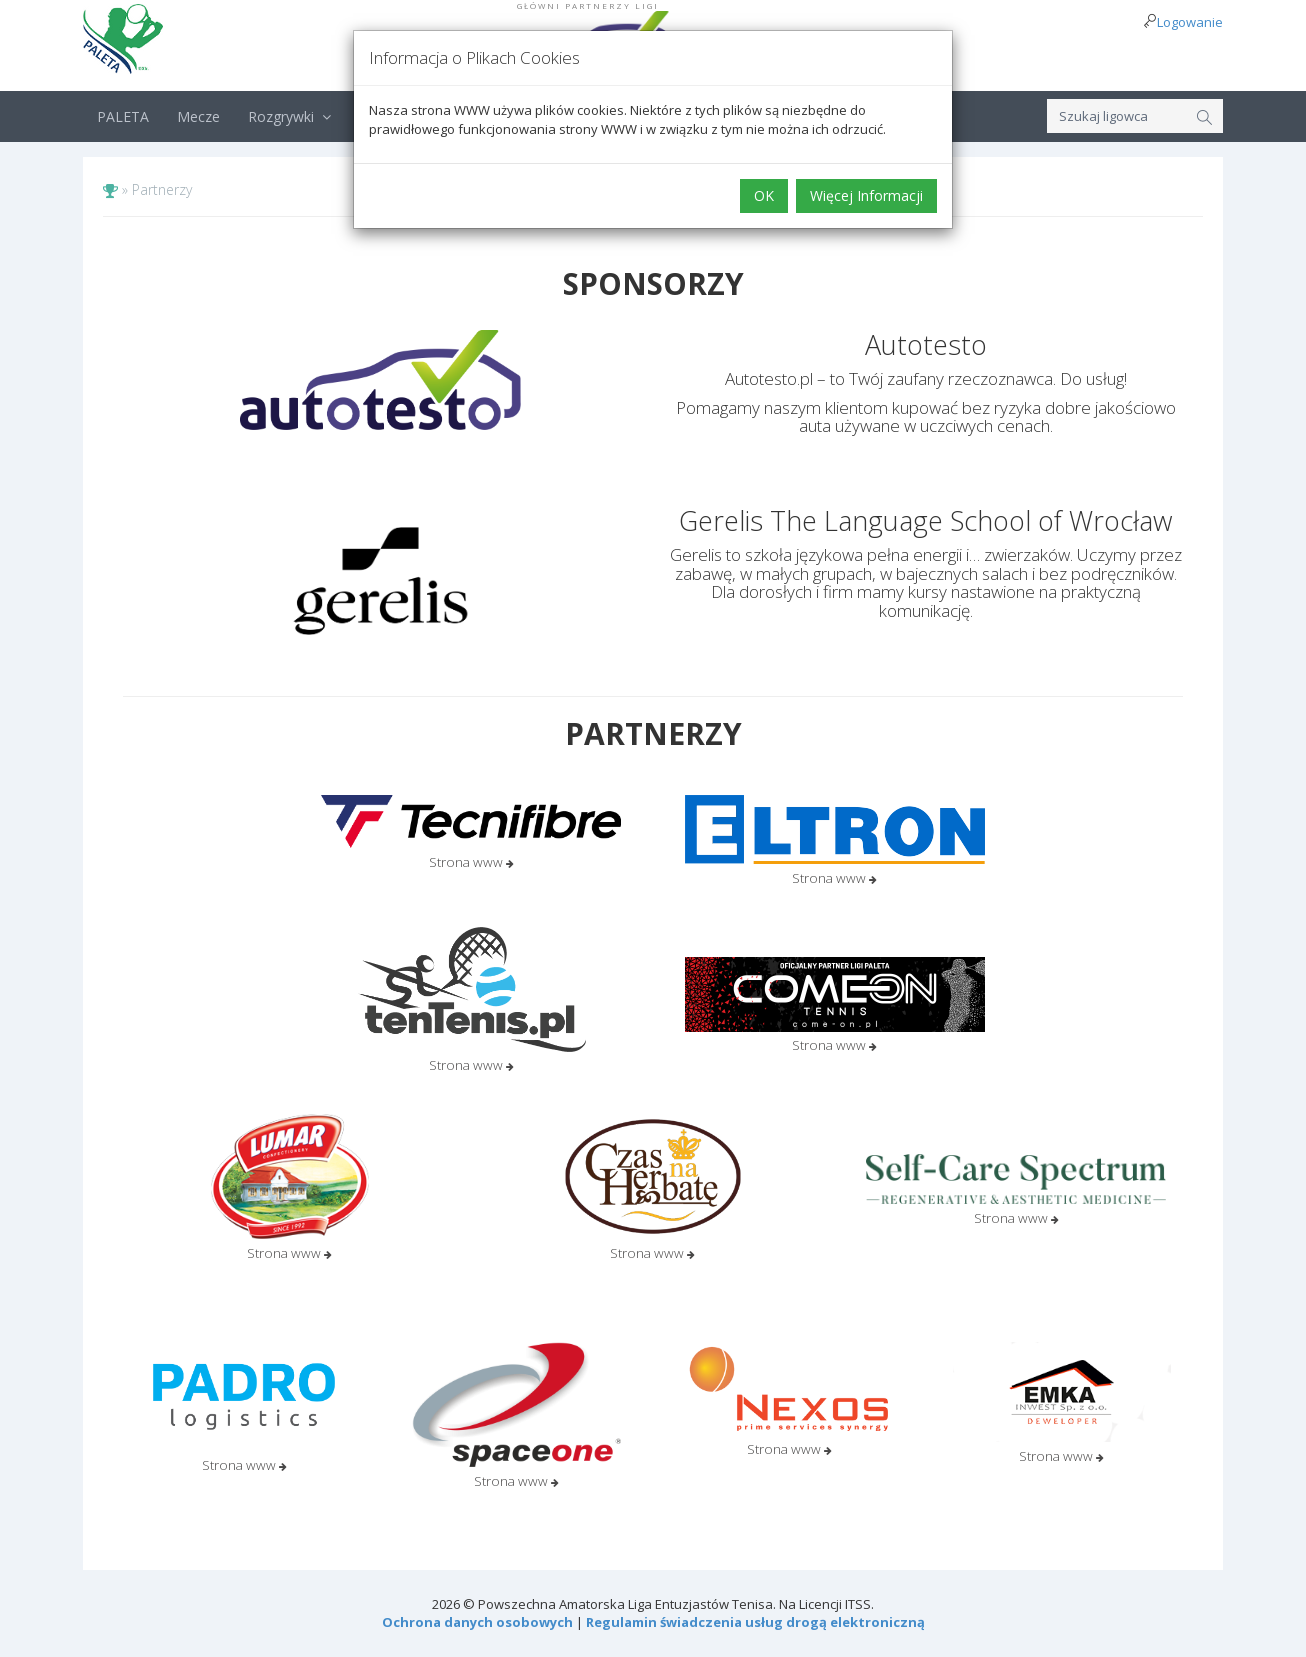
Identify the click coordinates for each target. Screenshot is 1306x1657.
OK (764, 195)
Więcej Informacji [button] (866, 195)
